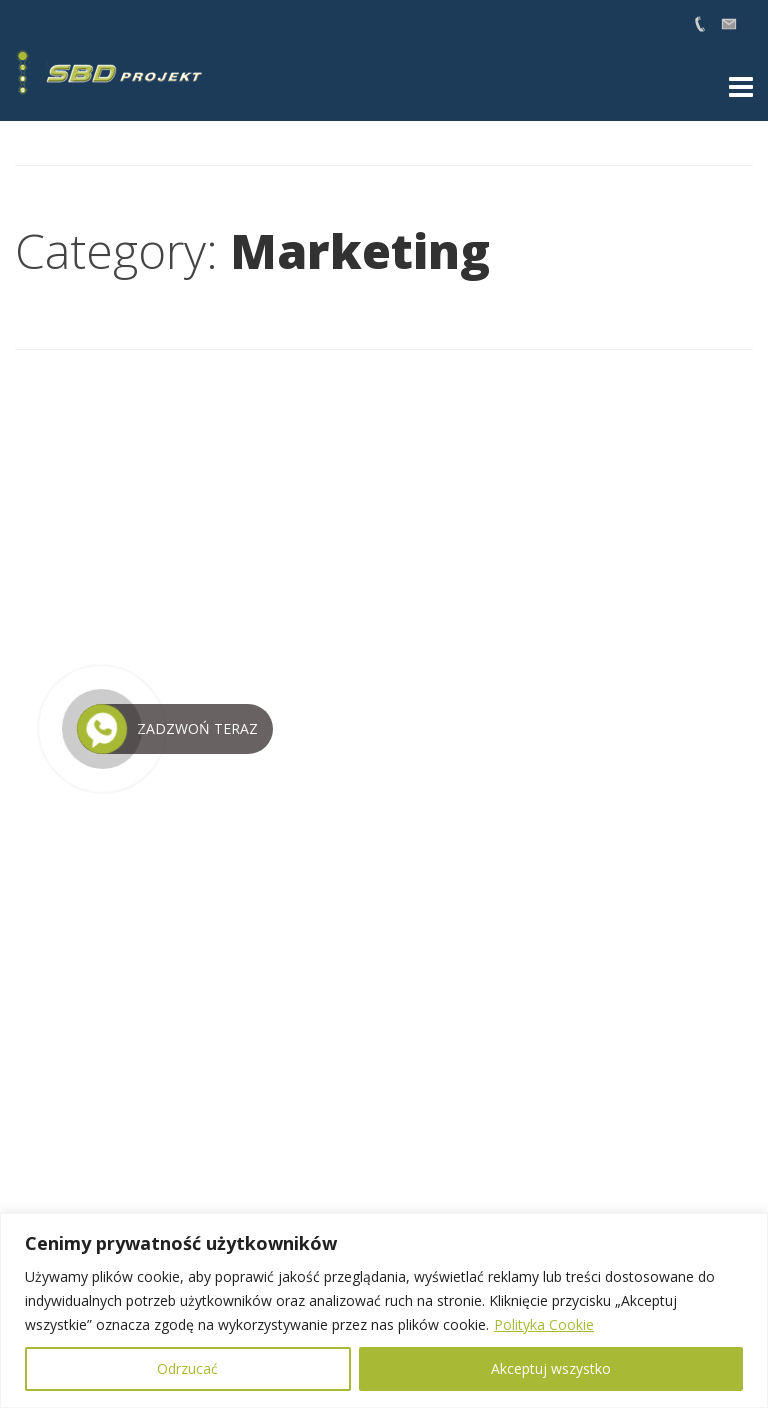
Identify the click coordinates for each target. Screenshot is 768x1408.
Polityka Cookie (544, 1324)
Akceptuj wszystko (551, 1368)
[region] (384, 1310)
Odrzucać (187, 1368)
